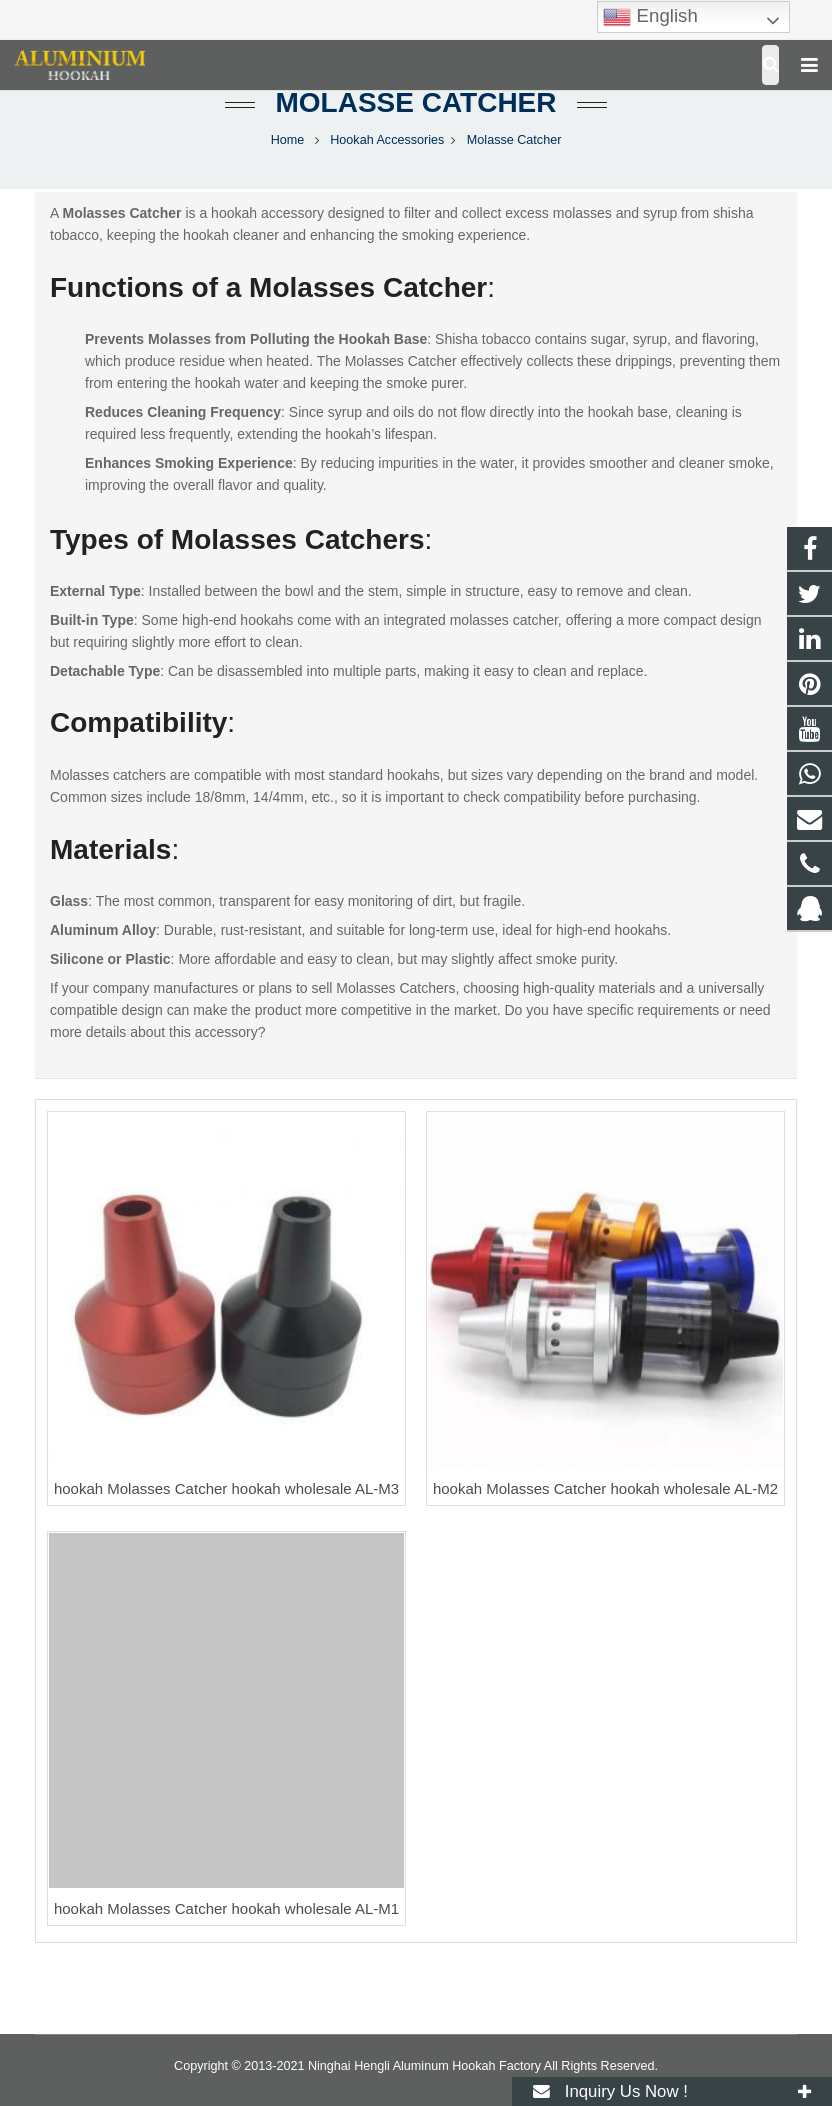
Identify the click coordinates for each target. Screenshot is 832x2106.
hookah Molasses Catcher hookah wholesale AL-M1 (226, 1908)
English (650, 17)
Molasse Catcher (415, 102)
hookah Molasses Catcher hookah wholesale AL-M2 (605, 1488)
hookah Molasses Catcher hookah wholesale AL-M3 (226, 1488)
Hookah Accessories (387, 140)
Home (288, 140)
